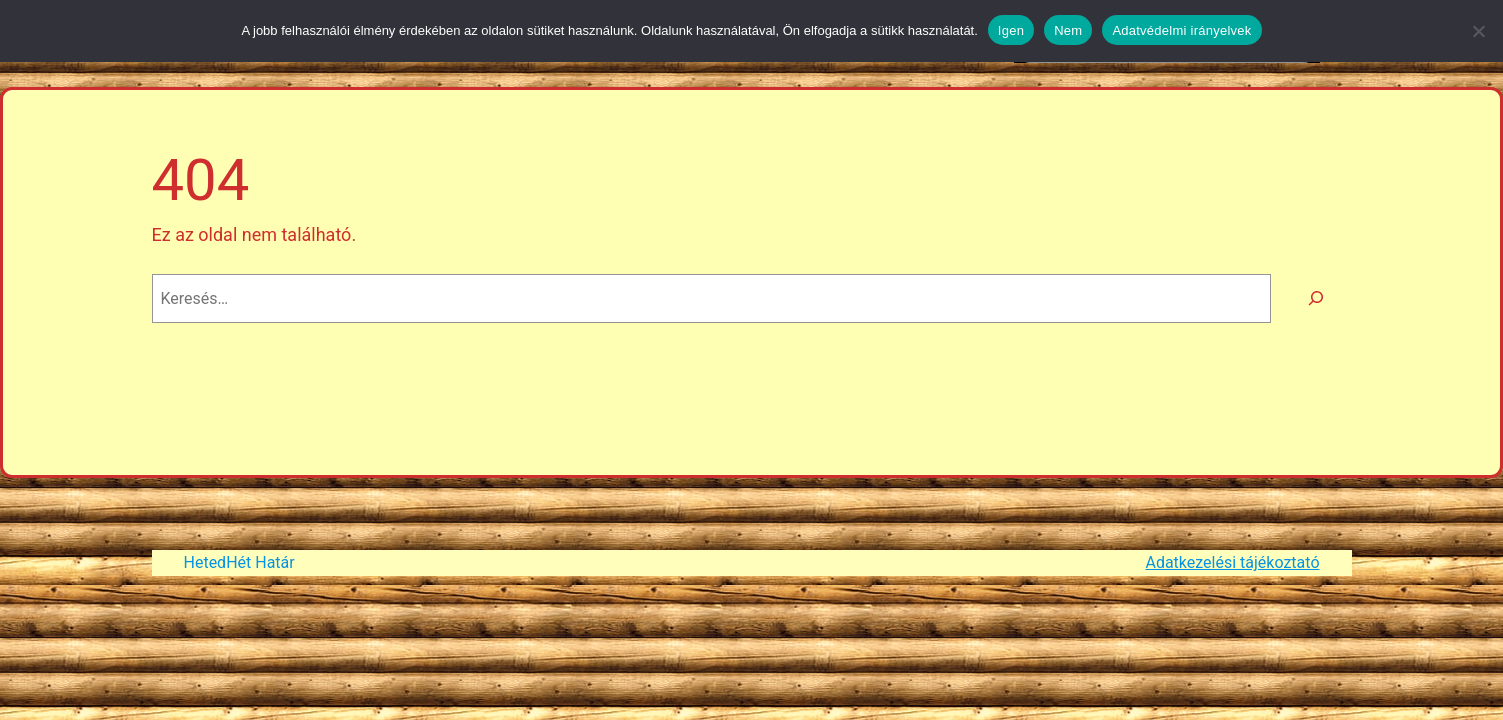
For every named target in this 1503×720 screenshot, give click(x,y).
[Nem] (1478, 31)
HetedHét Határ (239, 562)
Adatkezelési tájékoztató (1232, 562)
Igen (1011, 30)
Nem (1068, 30)
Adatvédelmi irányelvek (1181, 30)
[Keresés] (1316, 298)
